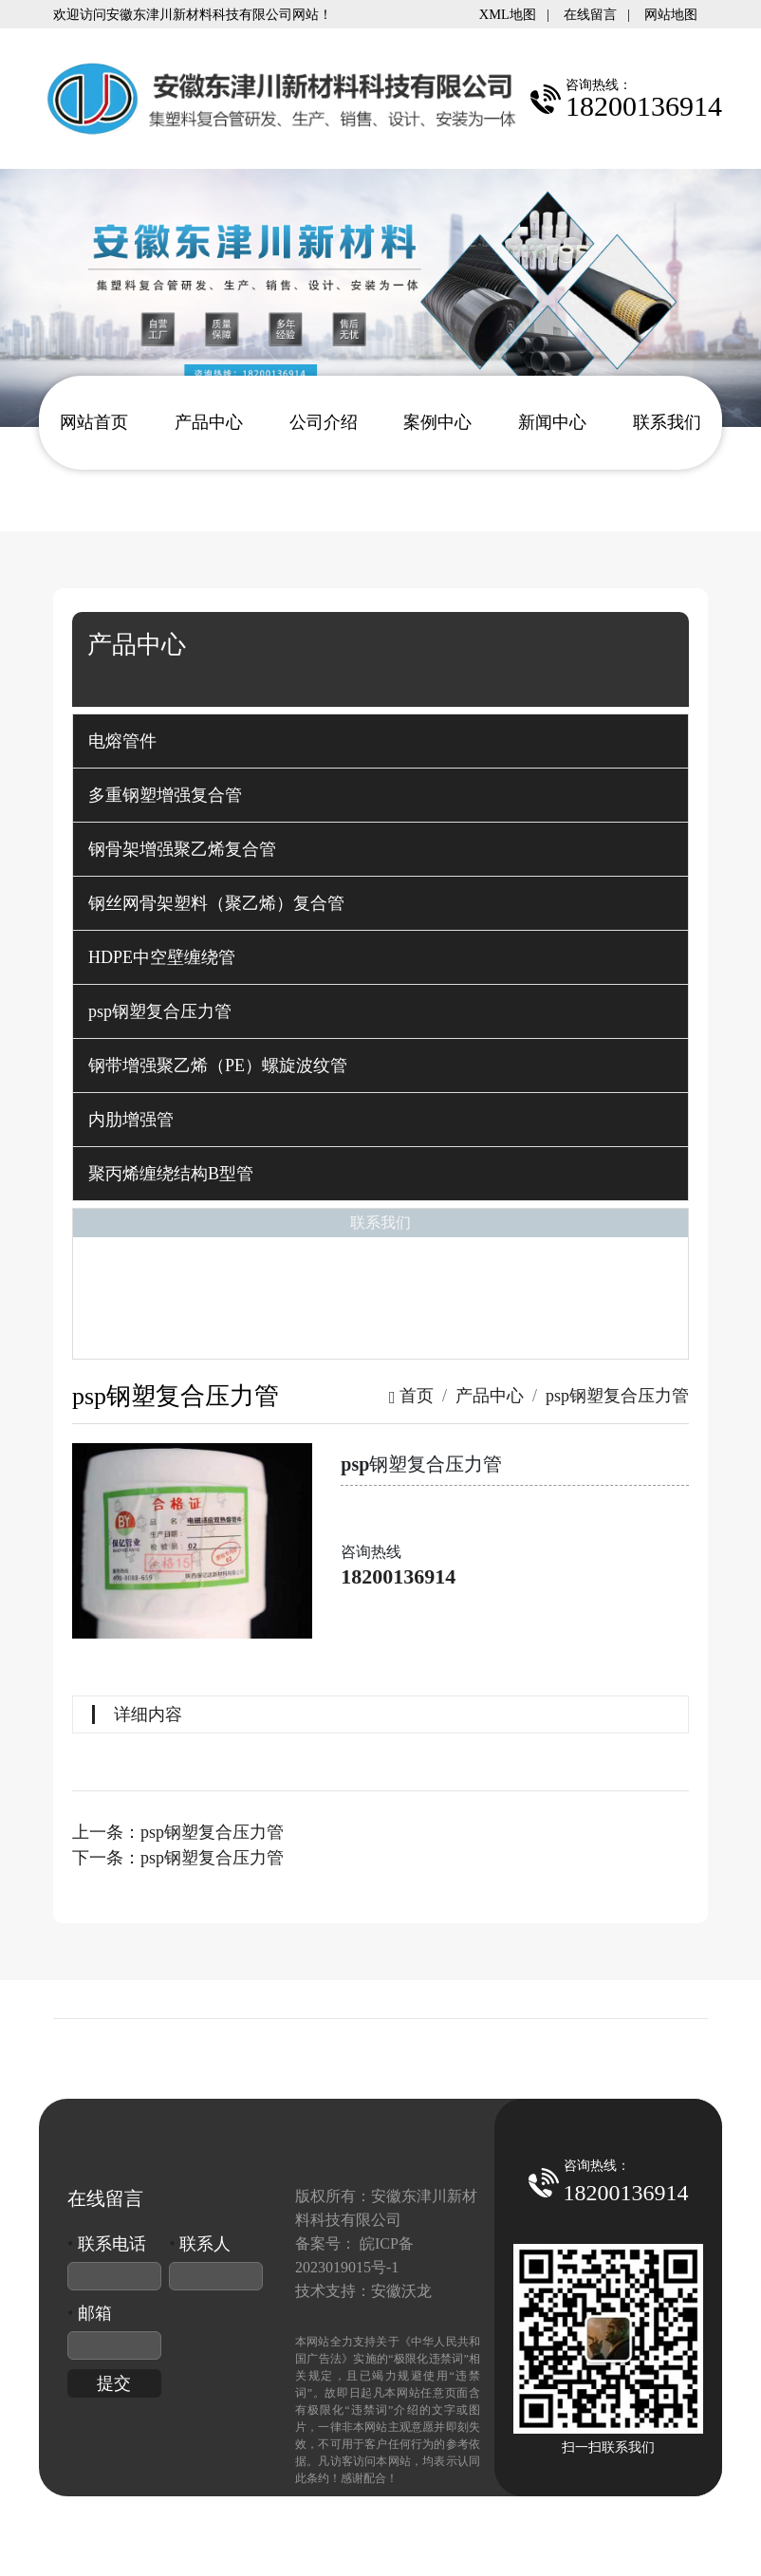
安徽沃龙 (401, 2291)
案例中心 (437, 422)
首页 (411, 1395)
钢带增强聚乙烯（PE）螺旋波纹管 (217, 1065)
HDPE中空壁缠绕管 (161, 957)
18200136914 (398, 1576)
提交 (114, 2383)
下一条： (178, 1857)
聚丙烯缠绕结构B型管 (170, 1173)
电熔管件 (122, 741)
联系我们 (667, 422)
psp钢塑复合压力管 (160, 1011)
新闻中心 (552, 422)
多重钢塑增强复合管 (165, 795)
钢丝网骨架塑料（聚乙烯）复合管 (216, 903)
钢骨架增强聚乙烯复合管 (182, 849)
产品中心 (209, 422)
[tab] (380, 741)
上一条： (178, 1832)
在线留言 (590, 14)
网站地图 (670, 14)
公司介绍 (323, 422)
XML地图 (507, 14)
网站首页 (94, 422)
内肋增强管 (131, 1119)
